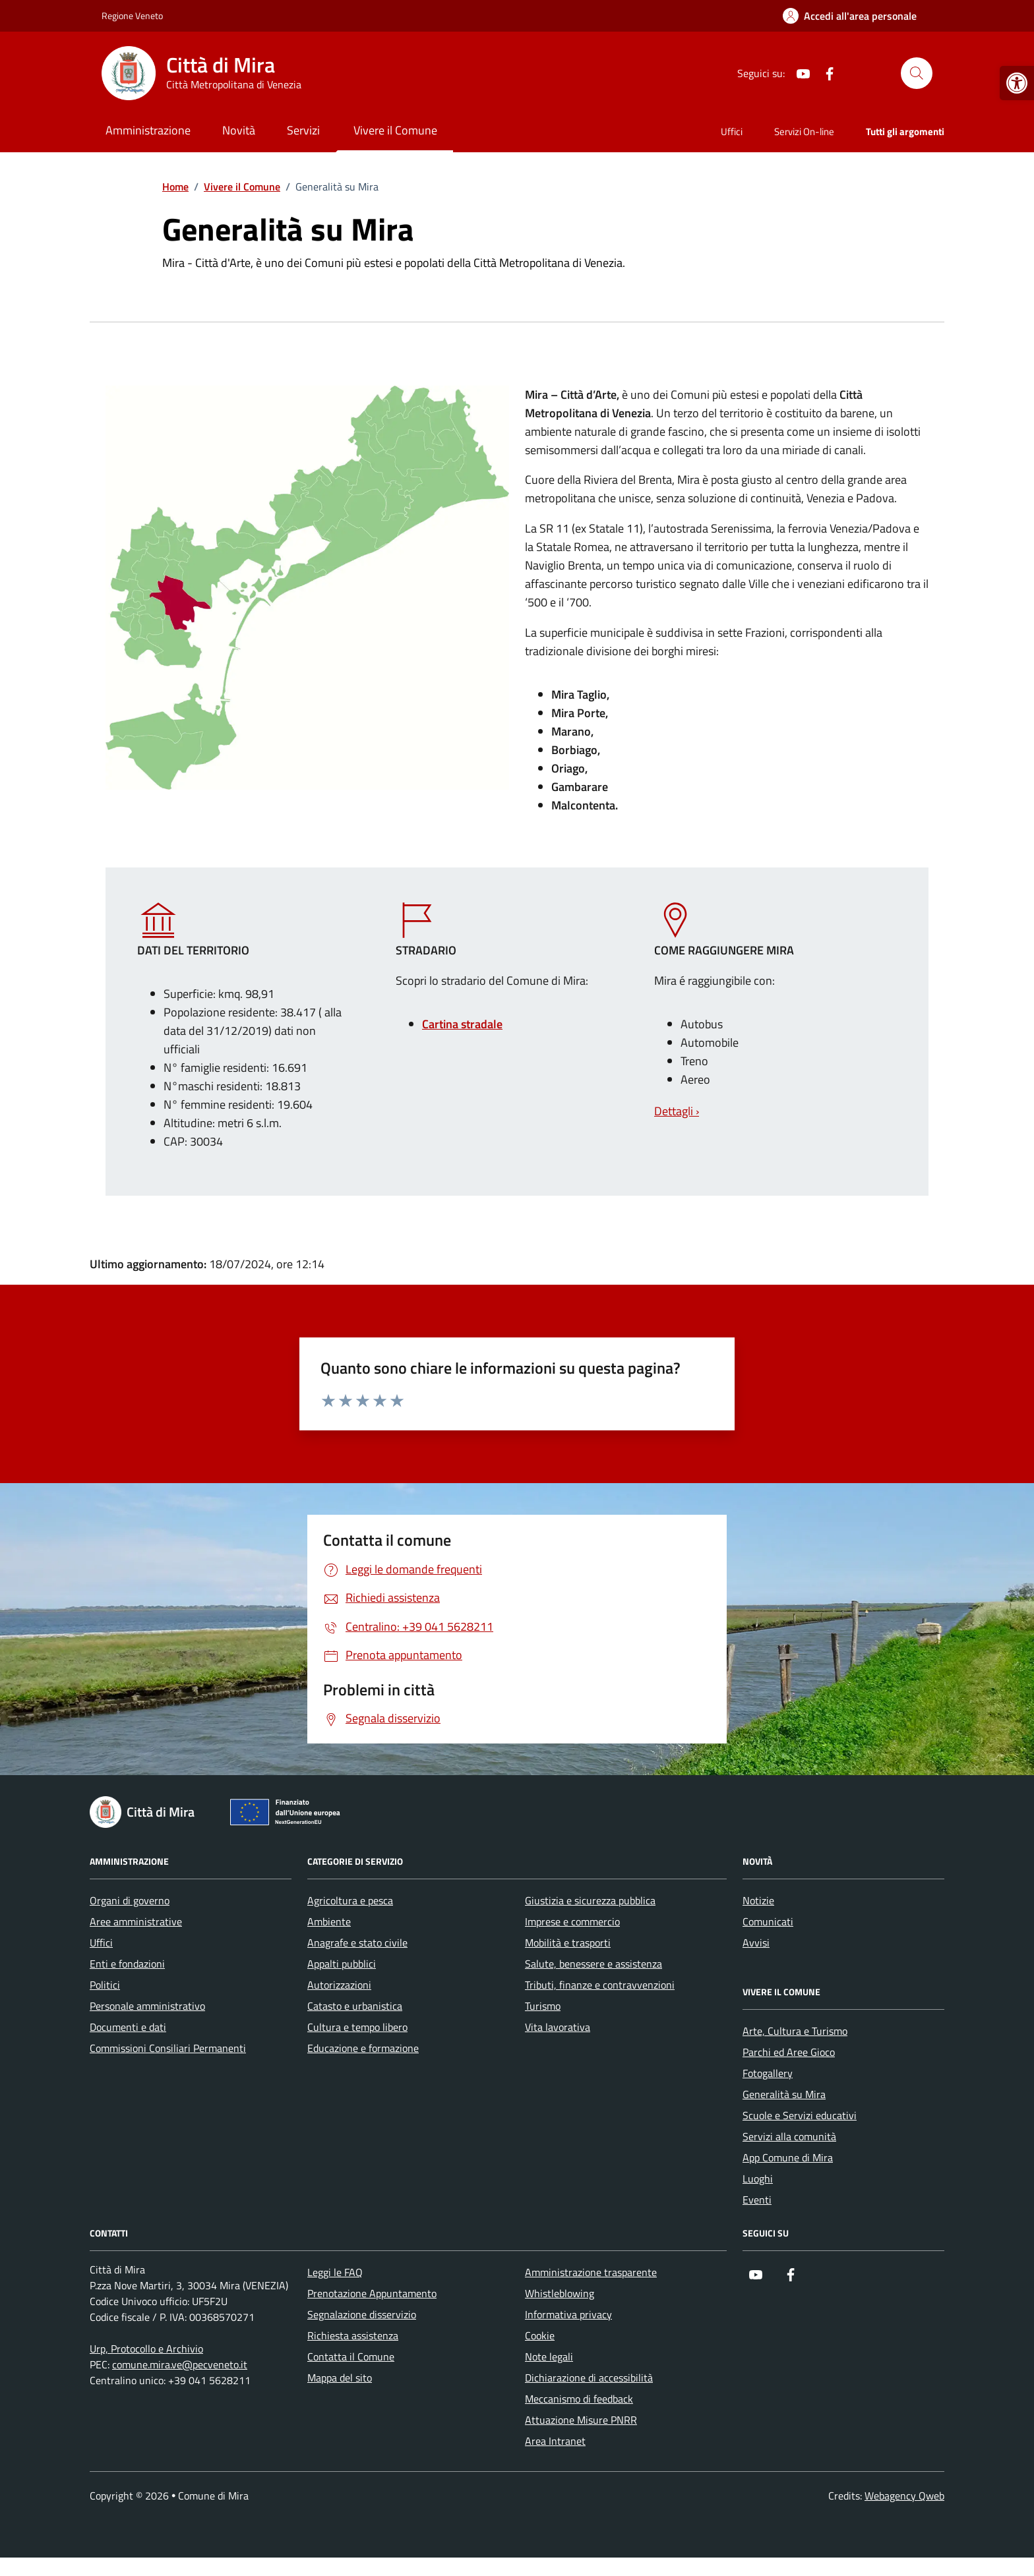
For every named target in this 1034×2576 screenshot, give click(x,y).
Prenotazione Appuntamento (372, 2293)
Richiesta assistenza (352, 2335)
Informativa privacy (568, 2314)
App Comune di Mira (788, 2157)
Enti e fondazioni (127, 1964)
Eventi (757, 2200)
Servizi (303, 130)
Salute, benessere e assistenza (593, 1964)
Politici (105, 1985)
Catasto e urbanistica (354, 2006)
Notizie (758, 1900)
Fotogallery (768, 2073)
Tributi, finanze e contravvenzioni (600, 1985)
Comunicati (768, 1921)
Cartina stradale (462, 1024)
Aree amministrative (136, 1921)
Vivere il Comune (395, 130)
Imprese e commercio (572, 1921)
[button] (1017, 83)
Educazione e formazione (363, 2048)
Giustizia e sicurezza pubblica (590, 1900)
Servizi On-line (804, 131)
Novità (238, 130)
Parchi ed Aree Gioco (789, 2052)
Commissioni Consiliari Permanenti (168, 2048)
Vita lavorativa (557, 2027)
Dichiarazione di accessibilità (589, 2378)
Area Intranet (555, 2441)
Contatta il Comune (350, 2356)
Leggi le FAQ (335, 2272)
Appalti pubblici (341, 1964)
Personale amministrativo (147, 2006)
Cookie (540, 2335)
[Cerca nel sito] (916, 73)
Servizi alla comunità (789, 2136)
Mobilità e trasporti (568, 1942)
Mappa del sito (339, 2378)
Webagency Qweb (904, 2495)
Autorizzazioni (339, 1985)
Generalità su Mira (784, 2094)
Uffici (732, 131)
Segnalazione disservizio (361, 2314)
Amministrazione (148, 130)
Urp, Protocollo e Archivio (146, 2348)
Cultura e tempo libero (357, 2027)
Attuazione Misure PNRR (581, 2420)
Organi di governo (129, 1900)
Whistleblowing (559, 2293)
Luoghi (758, 2178)
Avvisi (756, 1942)
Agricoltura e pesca (350, 1900)
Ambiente (329, 1921)
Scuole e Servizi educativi (800, 2115)
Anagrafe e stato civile (357, 1942)
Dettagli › (676, 1111)
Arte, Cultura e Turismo (795, 2031)
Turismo (543, 2006)
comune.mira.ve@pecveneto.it (179, 2364)
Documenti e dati (128, 2027)
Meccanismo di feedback (579, 2399)
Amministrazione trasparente (591, 2272)
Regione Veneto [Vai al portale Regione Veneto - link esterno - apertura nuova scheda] (132, 15)
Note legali (549, 2356)
